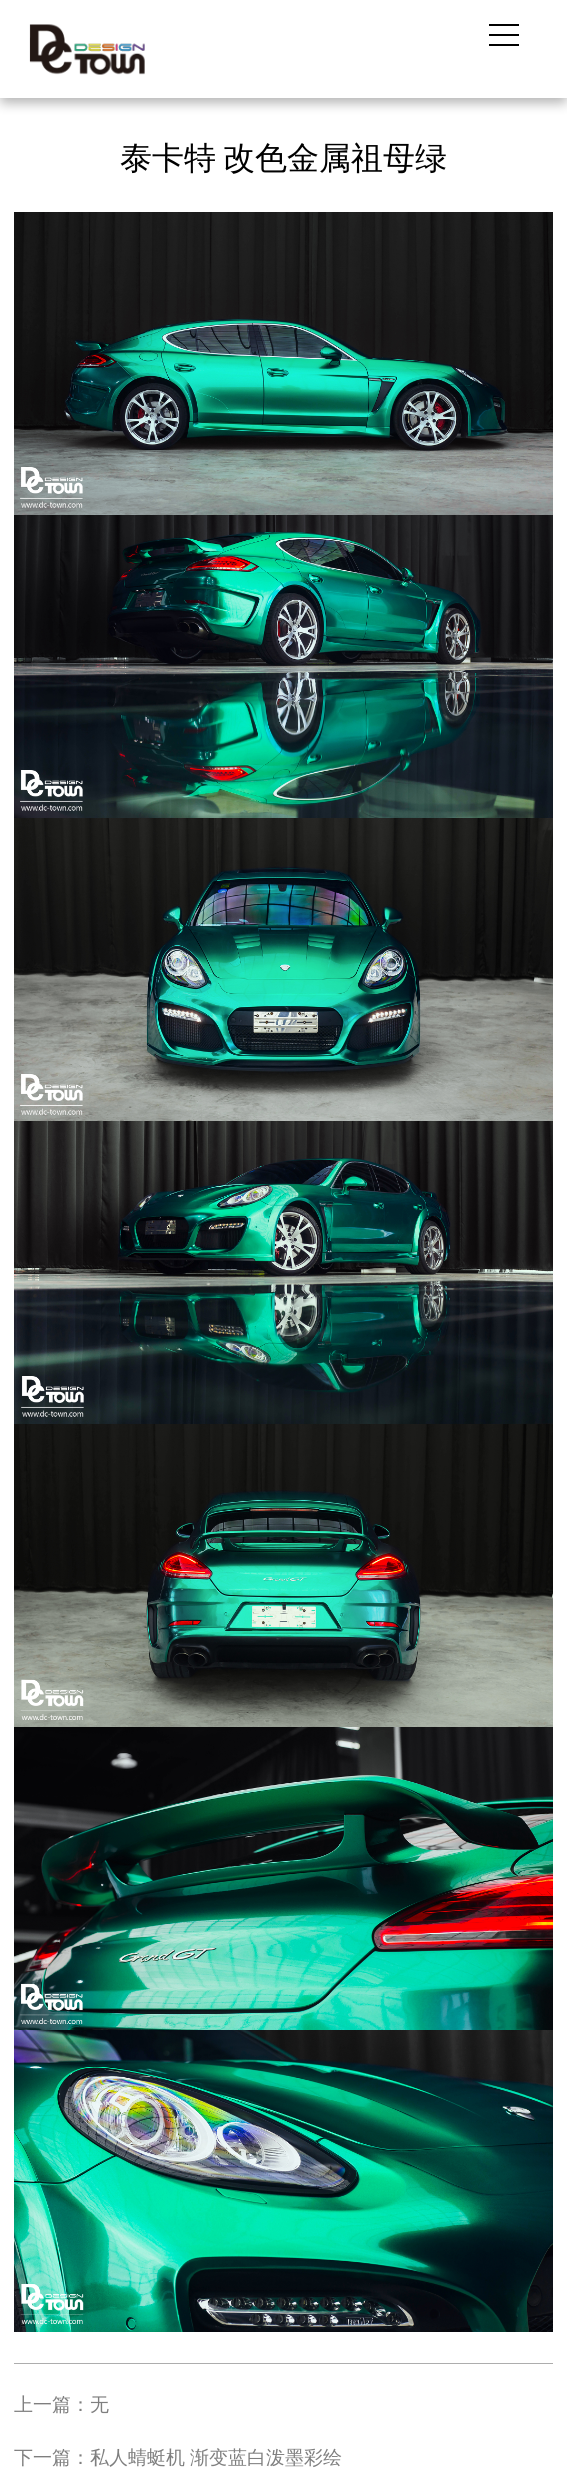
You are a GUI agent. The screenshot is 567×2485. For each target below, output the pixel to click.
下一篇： (178, 2457)
